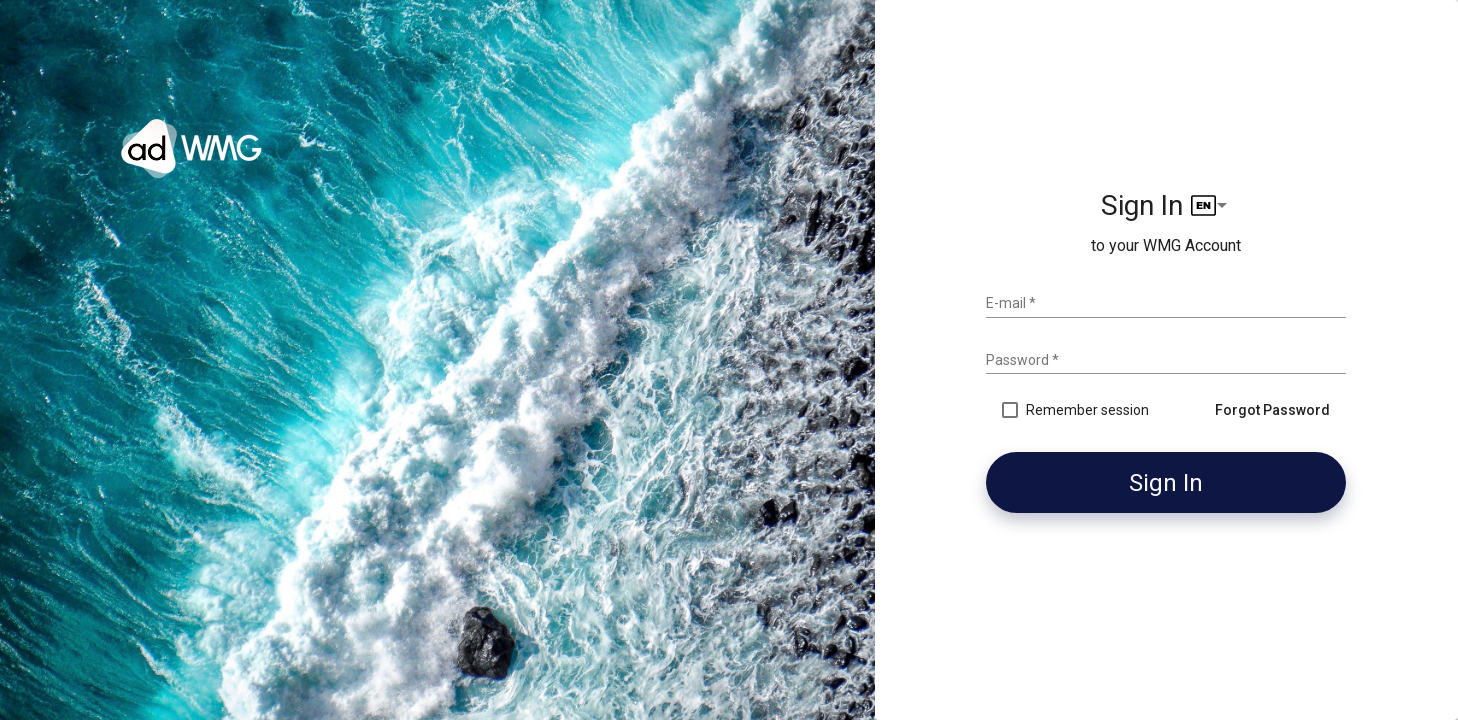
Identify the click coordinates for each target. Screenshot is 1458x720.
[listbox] (1211, 205)
